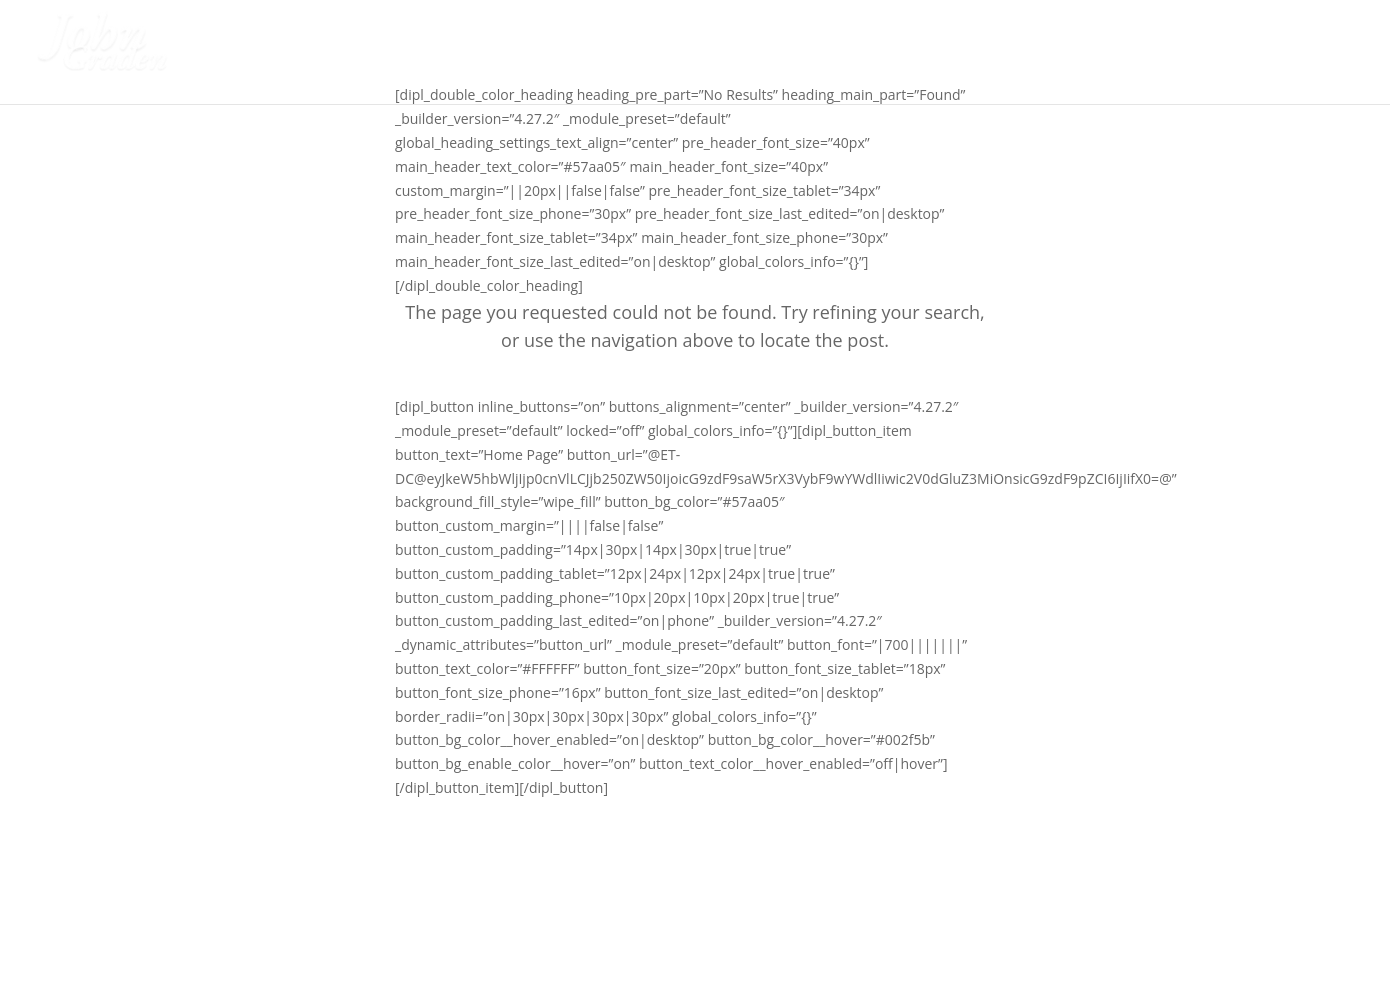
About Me (1028, 54)
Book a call (1308, 54)
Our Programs (1153, 54)
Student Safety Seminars (861, 54)
